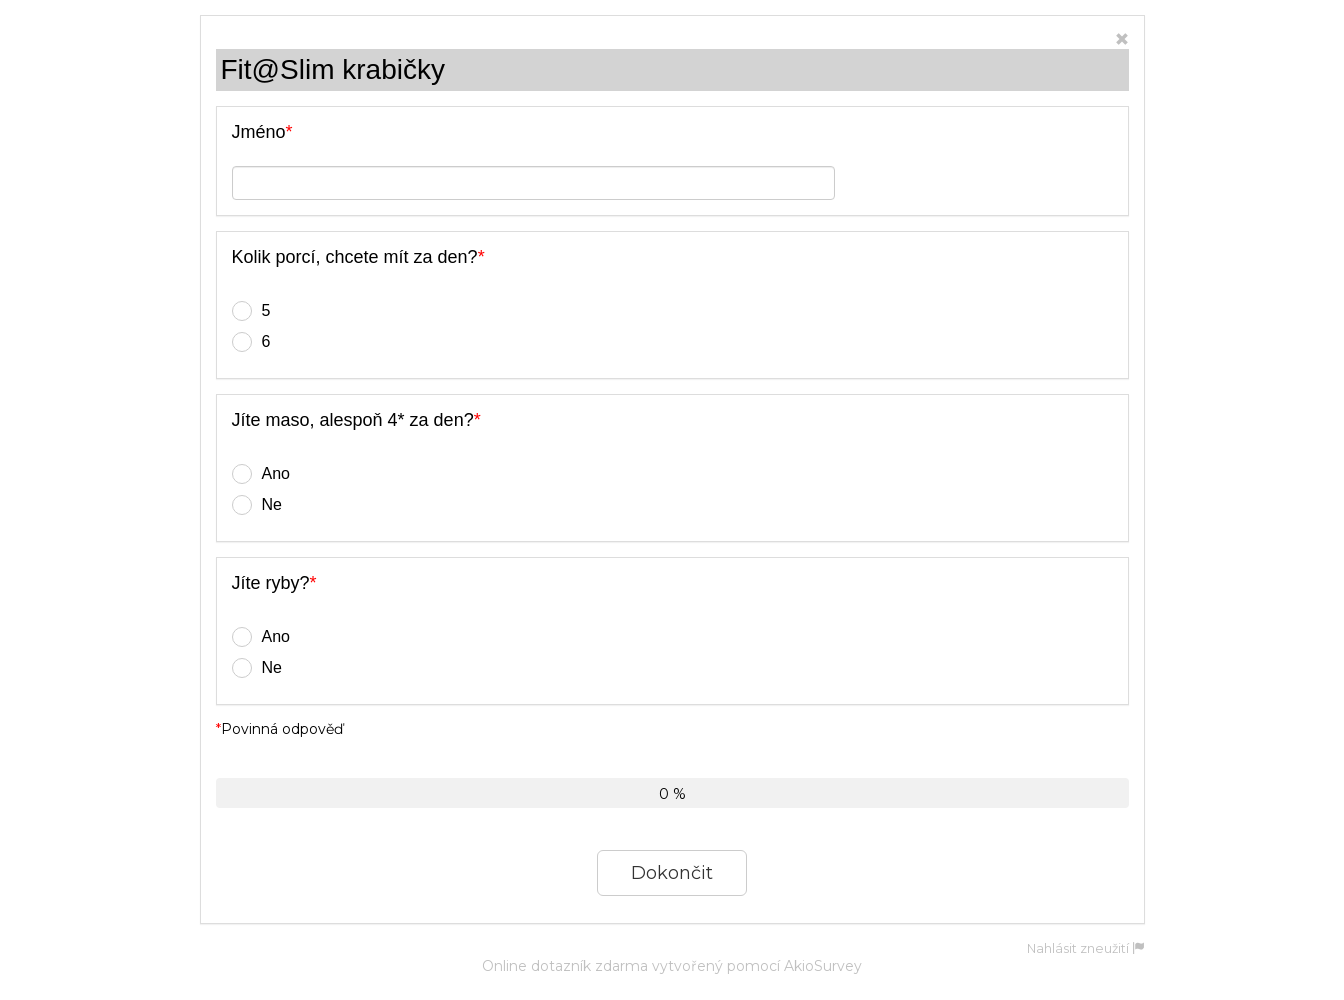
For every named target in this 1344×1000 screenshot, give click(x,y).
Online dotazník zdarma (565, 966)
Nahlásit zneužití (1086, 948)
